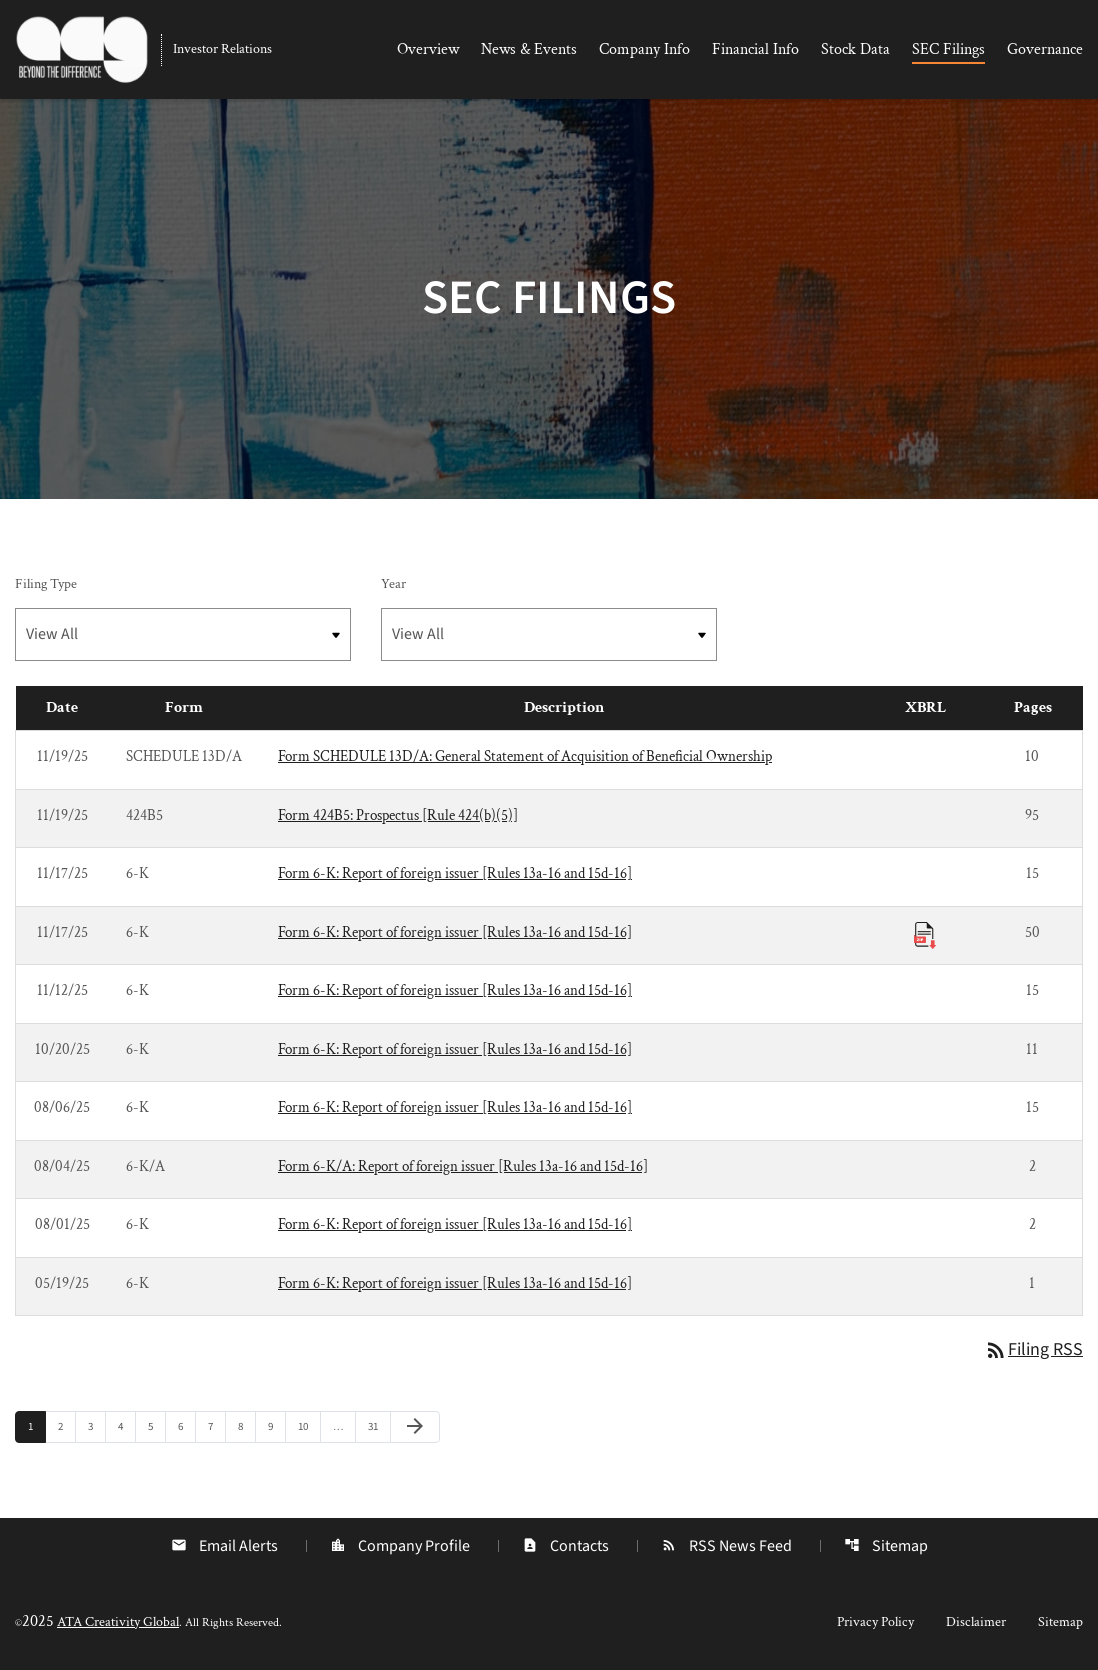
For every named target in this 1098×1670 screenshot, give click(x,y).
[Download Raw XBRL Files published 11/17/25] (925, 934)
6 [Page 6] (186, 1426)
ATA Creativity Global (118, 1622)
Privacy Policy (875, 1622)
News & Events (529, 49)
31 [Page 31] (378, 1426)
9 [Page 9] (276, 1426)
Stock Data (855, 49)
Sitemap (886, 1546)
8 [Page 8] (246, 1426)
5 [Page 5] (156, 1426)
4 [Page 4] (126, 1426)
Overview (428, 49)
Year (393, 584)
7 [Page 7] (216, 1426)
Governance (1045, 49)
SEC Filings (948, 49)
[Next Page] (415, 1427)
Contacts (565, 1546)
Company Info (644, 49)
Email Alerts (224, 1546)
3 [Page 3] (96, 1426)
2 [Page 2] (66, 1426)
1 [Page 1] (36, 1426)
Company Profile (400, 1546)
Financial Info (755, 49)
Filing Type (46, 584)
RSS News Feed (726, 1546)
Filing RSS (1033, 1349)
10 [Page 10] (308, 1426)
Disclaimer (976, 1622)
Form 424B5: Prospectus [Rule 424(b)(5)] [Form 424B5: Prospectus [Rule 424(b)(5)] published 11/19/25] (398, 815)
